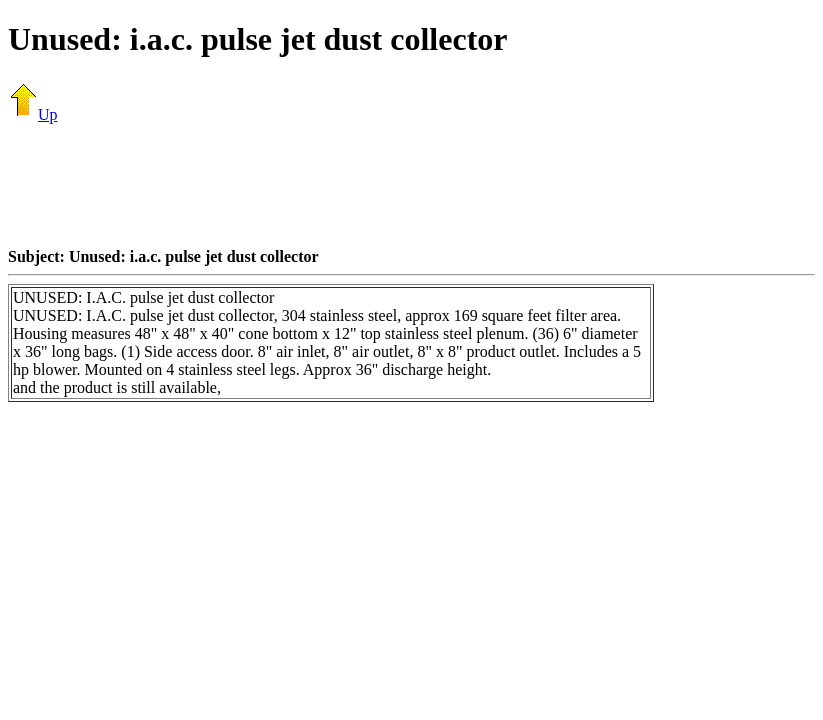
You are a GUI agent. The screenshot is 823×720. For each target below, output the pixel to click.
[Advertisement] (412, 185)
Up (33, 114)
